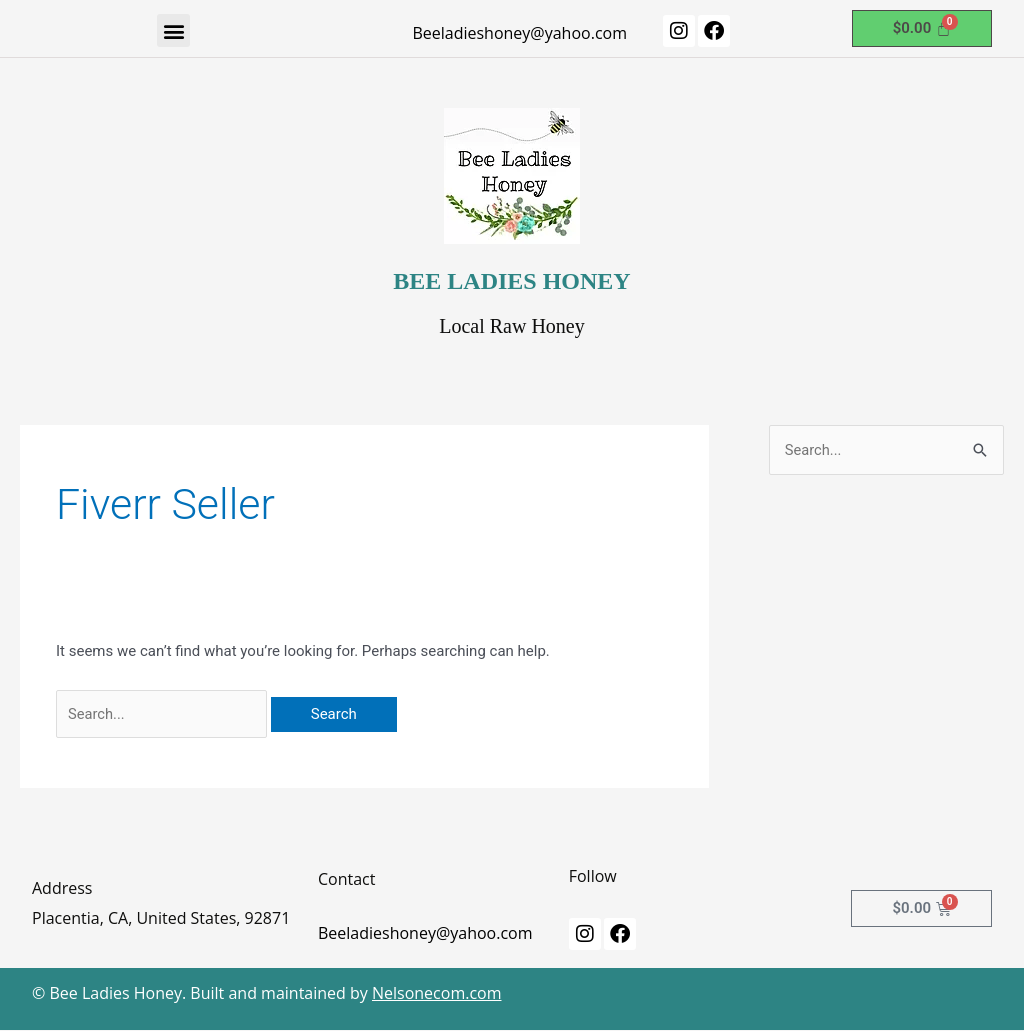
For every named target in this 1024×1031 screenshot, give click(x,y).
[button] (173, 30)
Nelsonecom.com (437, 994)
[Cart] (922, 28)
